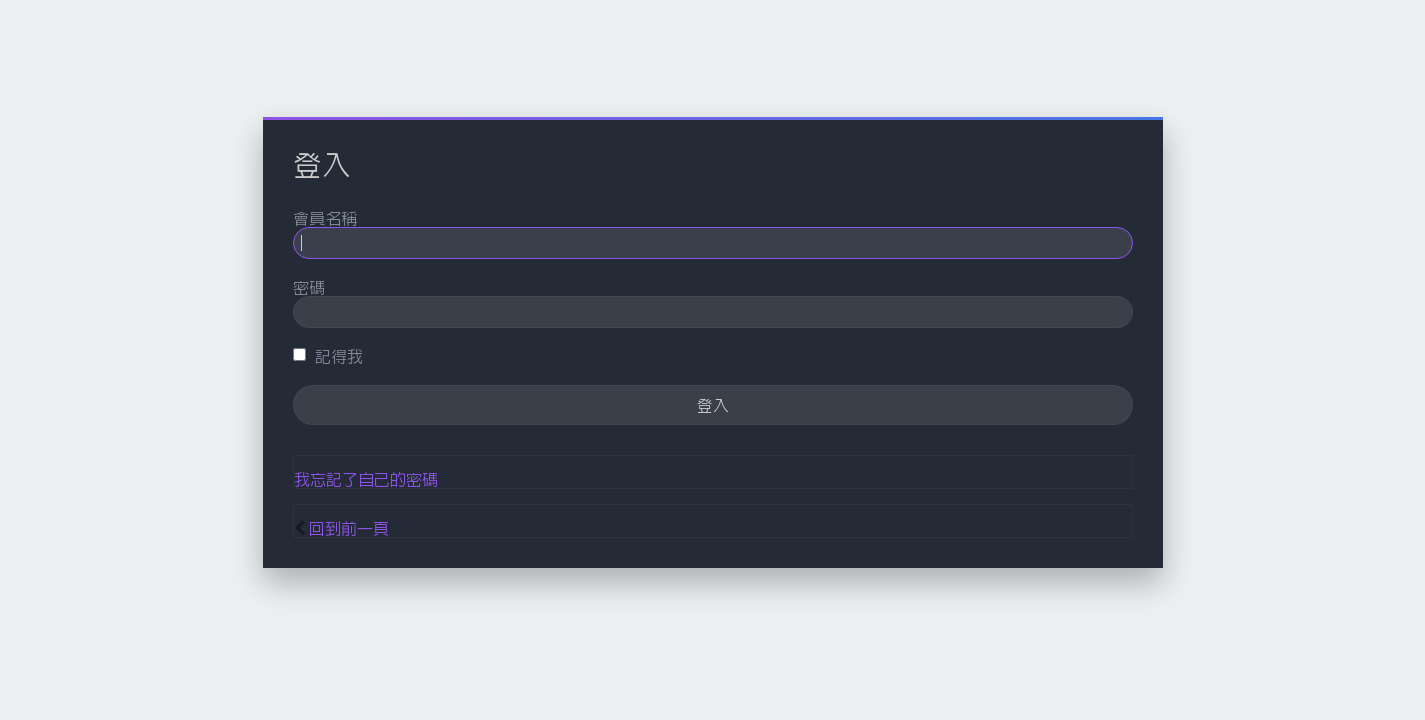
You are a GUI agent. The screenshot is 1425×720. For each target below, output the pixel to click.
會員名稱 (325, 218)
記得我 (328, 356)
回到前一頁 (349, 528)
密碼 (309, 287)
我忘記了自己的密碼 (366, 479)
